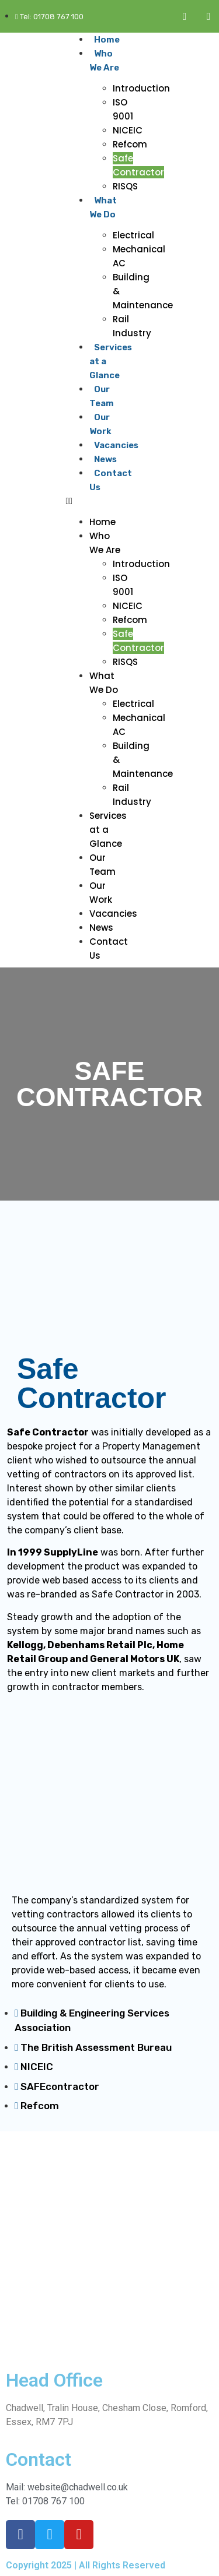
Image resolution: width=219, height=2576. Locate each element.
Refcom (130, 144)
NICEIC (127, 130)
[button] (95, 501)
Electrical (133, 235)
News (105, 459)
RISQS (125, 186)
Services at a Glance (108, 830)
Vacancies (116, 445)
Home (107, 39)
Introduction (141, 88)
